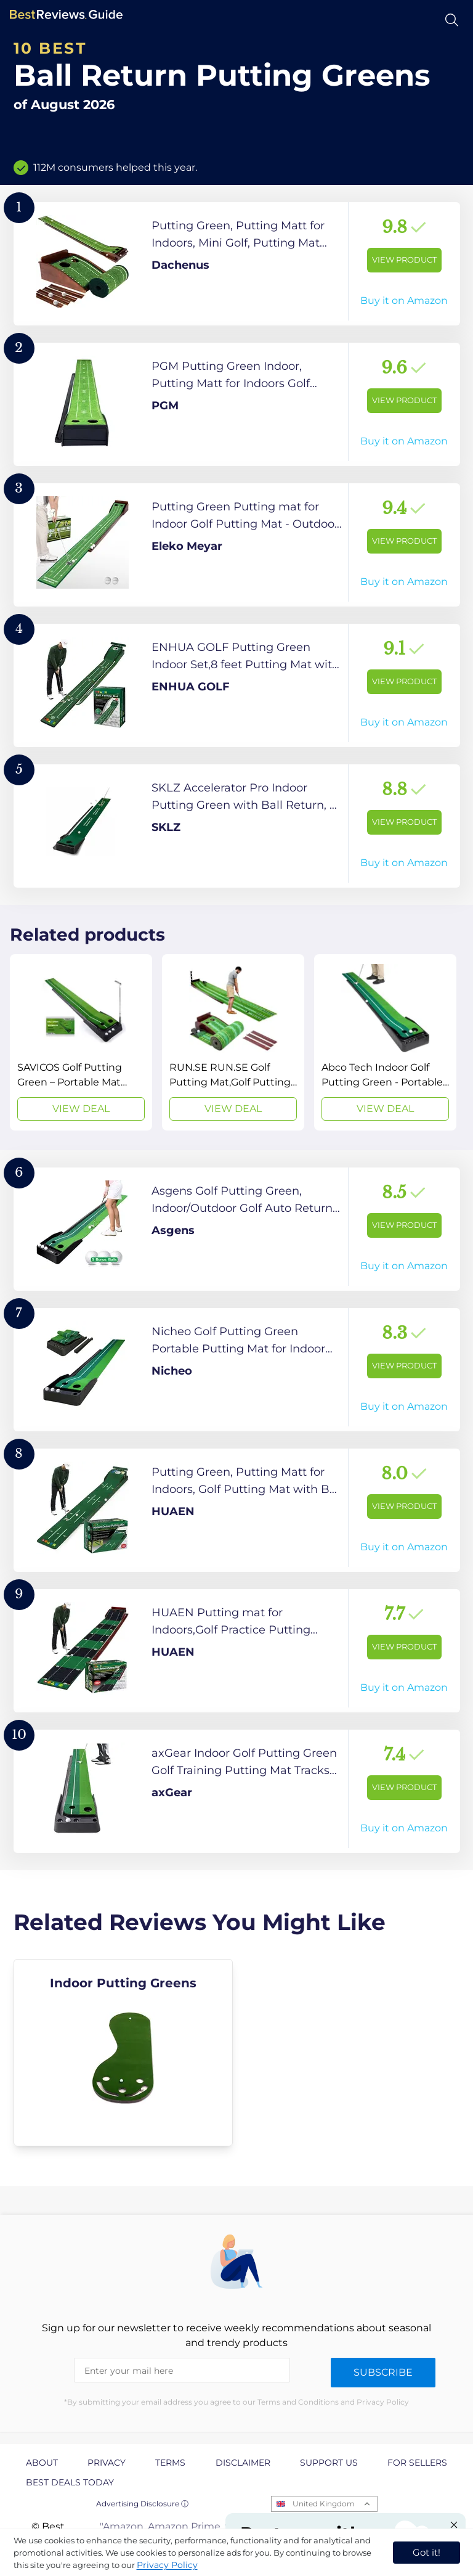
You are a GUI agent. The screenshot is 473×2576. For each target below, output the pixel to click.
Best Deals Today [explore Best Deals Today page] (70, 2482)
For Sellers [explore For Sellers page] (417, 2462)
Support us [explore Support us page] (329, 2462)
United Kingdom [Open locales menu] (324, 2503)
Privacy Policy (167, 2564)
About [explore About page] (42, 2462)
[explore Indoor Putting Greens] (123, 2052)
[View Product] (237, 263)
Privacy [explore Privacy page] (106, 2462)
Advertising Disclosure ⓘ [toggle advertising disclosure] (142, 2503)
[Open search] (451, 20)
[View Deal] (81, 1042)
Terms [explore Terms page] (170, 2462)
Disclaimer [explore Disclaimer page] (243, 2462)
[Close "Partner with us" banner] (454, 2525)
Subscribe (383, 2372)
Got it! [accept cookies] (426, 2552)
